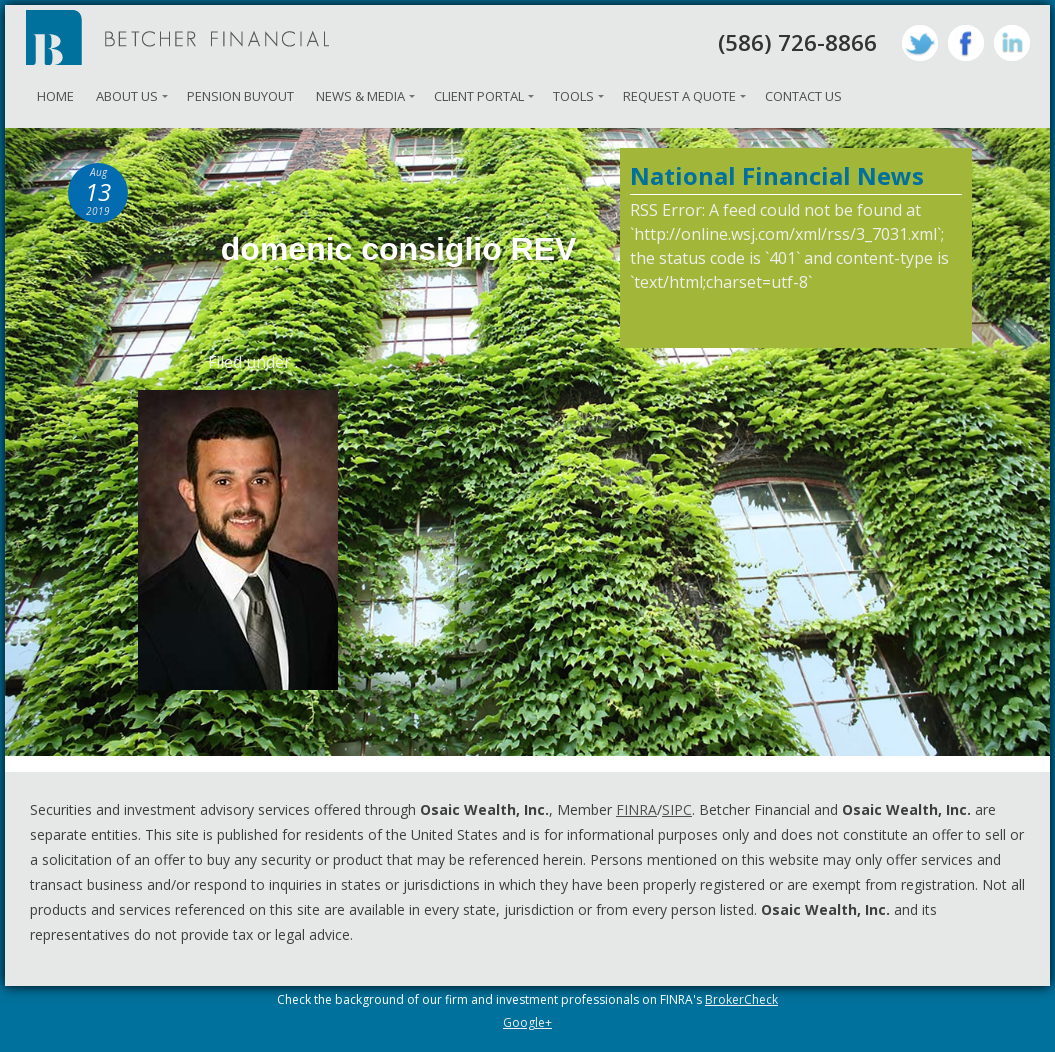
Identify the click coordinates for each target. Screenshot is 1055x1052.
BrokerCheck (741, 999)
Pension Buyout (240, 96)
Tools (573, 96)
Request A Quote (679, 96)
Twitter (920, 43)
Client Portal (479, 96)
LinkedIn (1012, 43)
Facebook (966, 43)
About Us (127, 96)
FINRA (636, 809)
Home (55, 96)
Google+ (527, 1022)
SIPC (677, 809)
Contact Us (803, 96)
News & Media (360, 96)
